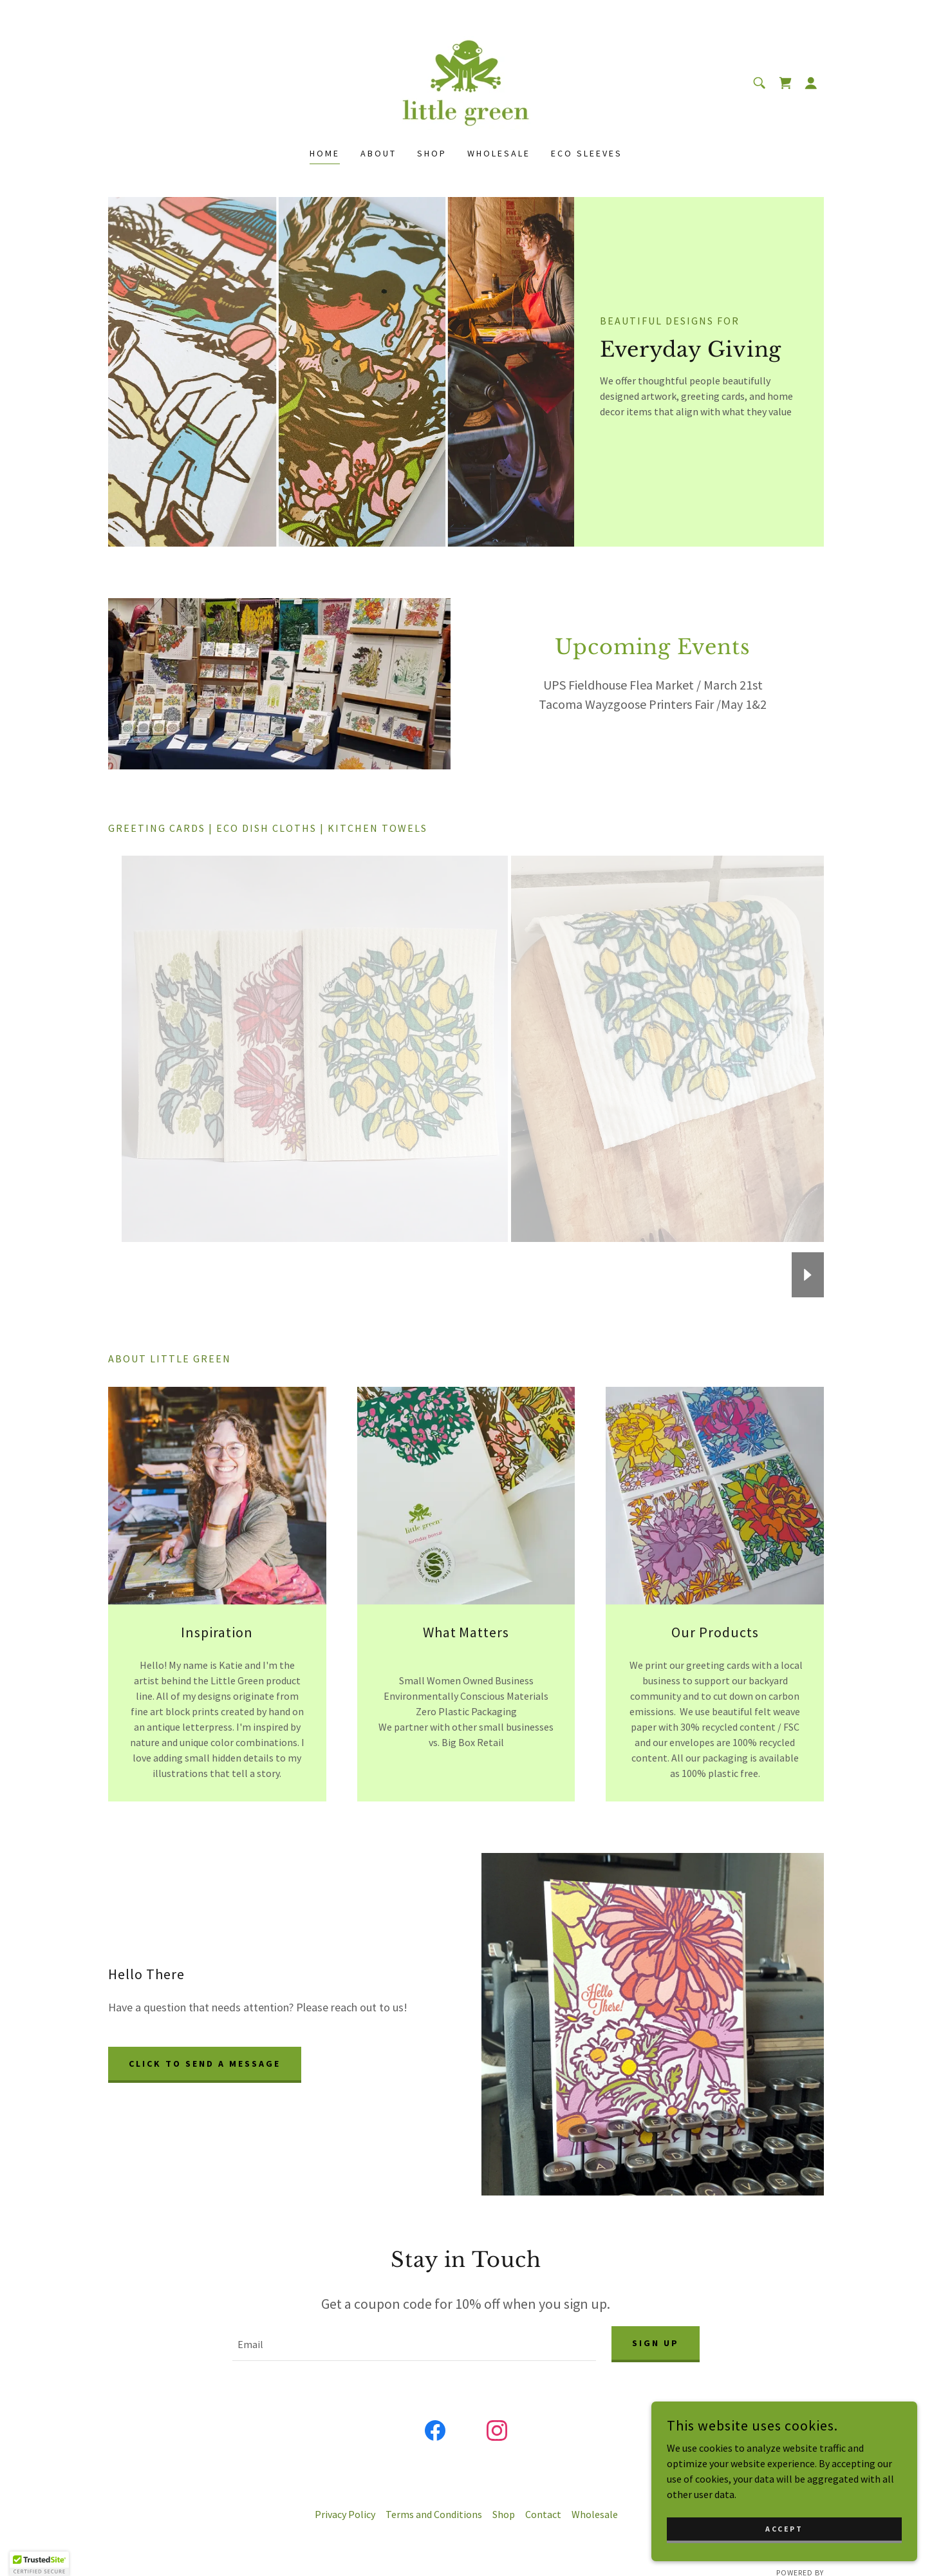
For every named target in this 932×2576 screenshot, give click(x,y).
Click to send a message (205, 2063)
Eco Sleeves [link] (586, 153)
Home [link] (325, 153)
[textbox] (413, 2345)
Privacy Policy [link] (345, 2516)
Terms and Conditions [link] (434, 2516)
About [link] (378, 153)
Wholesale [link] (498, 153)
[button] (811, 83)
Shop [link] (432, 153)
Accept (787, 2529)
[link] (465, 81)
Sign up (655, 2344)
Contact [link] (543, 2516)
